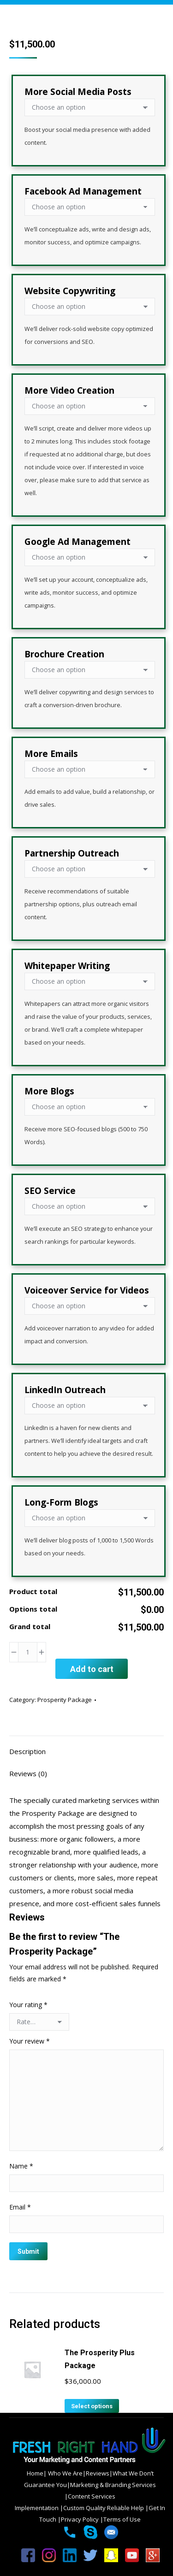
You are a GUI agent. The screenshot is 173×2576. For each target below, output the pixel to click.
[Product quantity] (27, 1652)
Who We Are (65, 2473)
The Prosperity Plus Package (100, 2359)
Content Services (91, 2496)
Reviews (97, 2473)
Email (20, 2207)
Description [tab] (27, 1751)
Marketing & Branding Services (113, 2485)
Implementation (37, 2508)
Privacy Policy (80, 2519)
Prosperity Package (64, 1700)
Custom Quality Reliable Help (104, 2508)
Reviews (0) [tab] (28, 1773)
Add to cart (91, 1669)
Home (35, 2473)
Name (21, 2166)
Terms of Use (122, 2519)
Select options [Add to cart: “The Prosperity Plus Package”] (92, 2406)
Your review (29, 2041)
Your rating (28, 2004)
